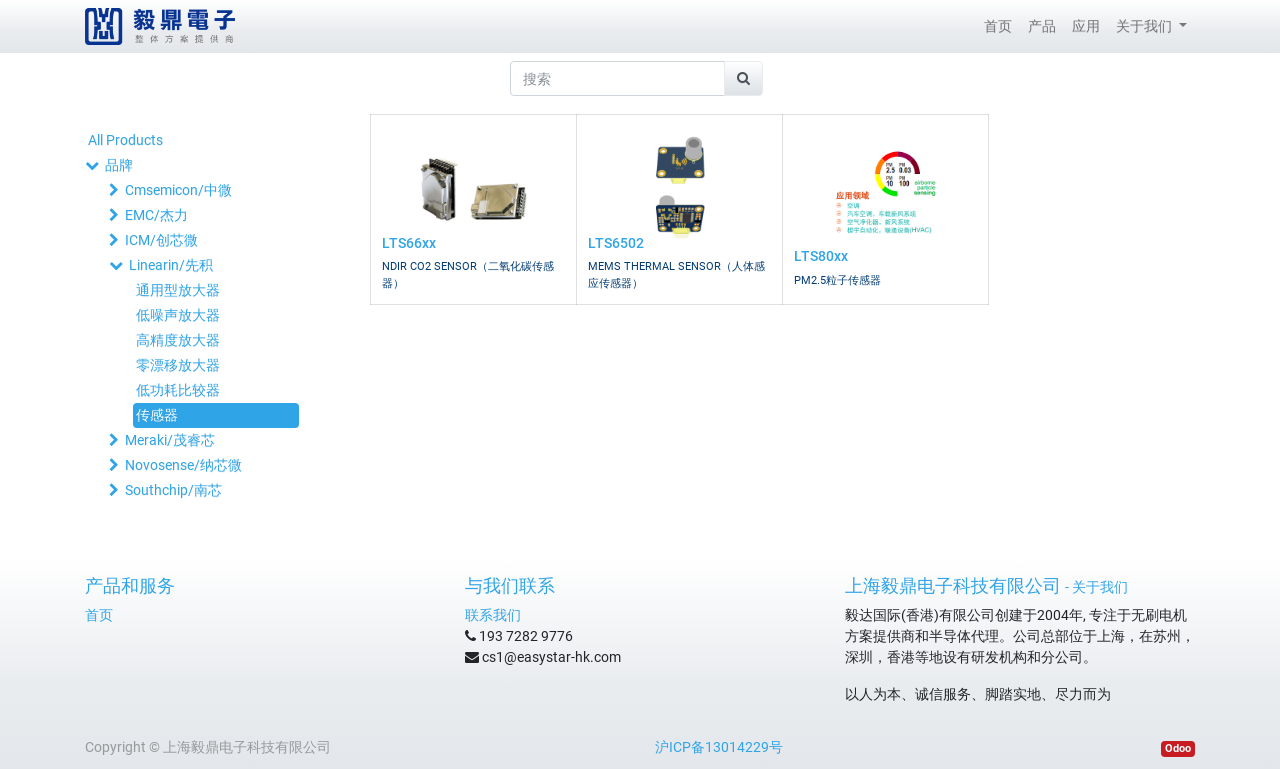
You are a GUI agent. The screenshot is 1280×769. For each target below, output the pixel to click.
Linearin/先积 (171, 265)
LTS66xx (409, 243)
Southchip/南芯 (173, 490)
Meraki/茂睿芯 (170, 440)
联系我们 (493, 615)
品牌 (119, 165)
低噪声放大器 (178, 315)
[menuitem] (998, 26)
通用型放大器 (178, 290)
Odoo (1178, 748)
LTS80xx (821, 256)
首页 (99, 615)
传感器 (157, 415)
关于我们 (1100, 587)
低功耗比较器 (178, 390)
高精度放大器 (178, 340)
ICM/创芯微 (161, 240)
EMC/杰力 (156, 215)
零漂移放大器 (178, 365)
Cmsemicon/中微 (178, 190)
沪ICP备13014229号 (719, 747)
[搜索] (743, 78)
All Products (125, 140)
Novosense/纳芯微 (183, 465)
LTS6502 (616, 243)
